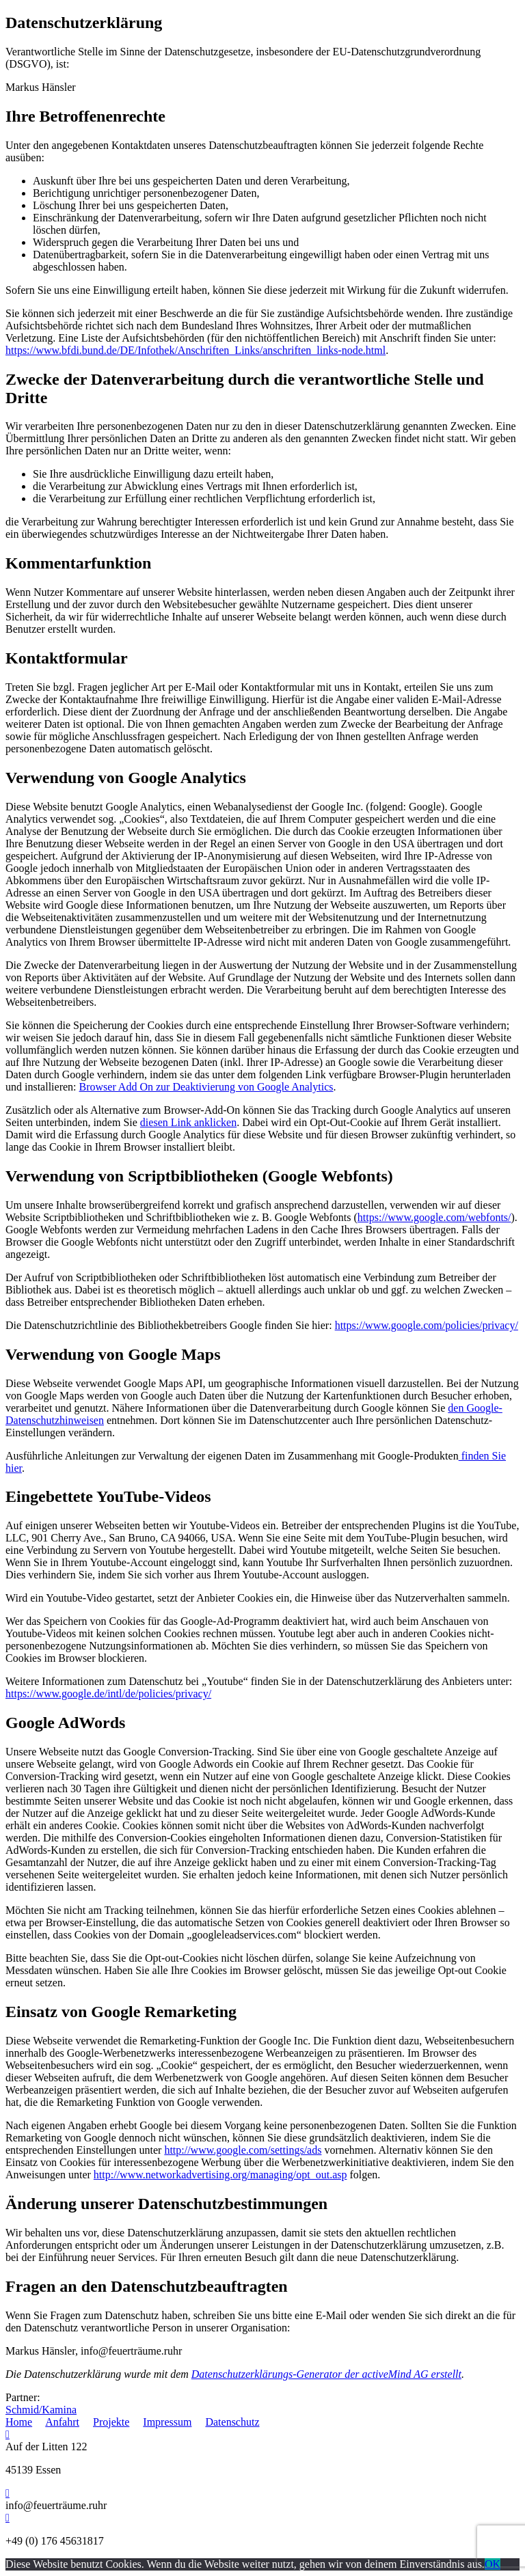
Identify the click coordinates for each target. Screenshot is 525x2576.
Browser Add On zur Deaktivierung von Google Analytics (206, 1087)
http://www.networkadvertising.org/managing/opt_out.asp (220, 2174)
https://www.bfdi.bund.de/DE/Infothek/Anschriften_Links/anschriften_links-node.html (195, 350)
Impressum (167, 2422)
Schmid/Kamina (41, 2409)
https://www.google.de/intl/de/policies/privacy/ (108, 1693)
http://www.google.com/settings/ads (242, 2150)
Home (18, 2422)
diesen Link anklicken (188, 1122)
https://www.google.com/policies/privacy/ (426, 1325)
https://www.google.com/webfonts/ (434, 1217)
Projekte (111, 2422)
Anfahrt (62, 2422)
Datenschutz (232, 2422)
